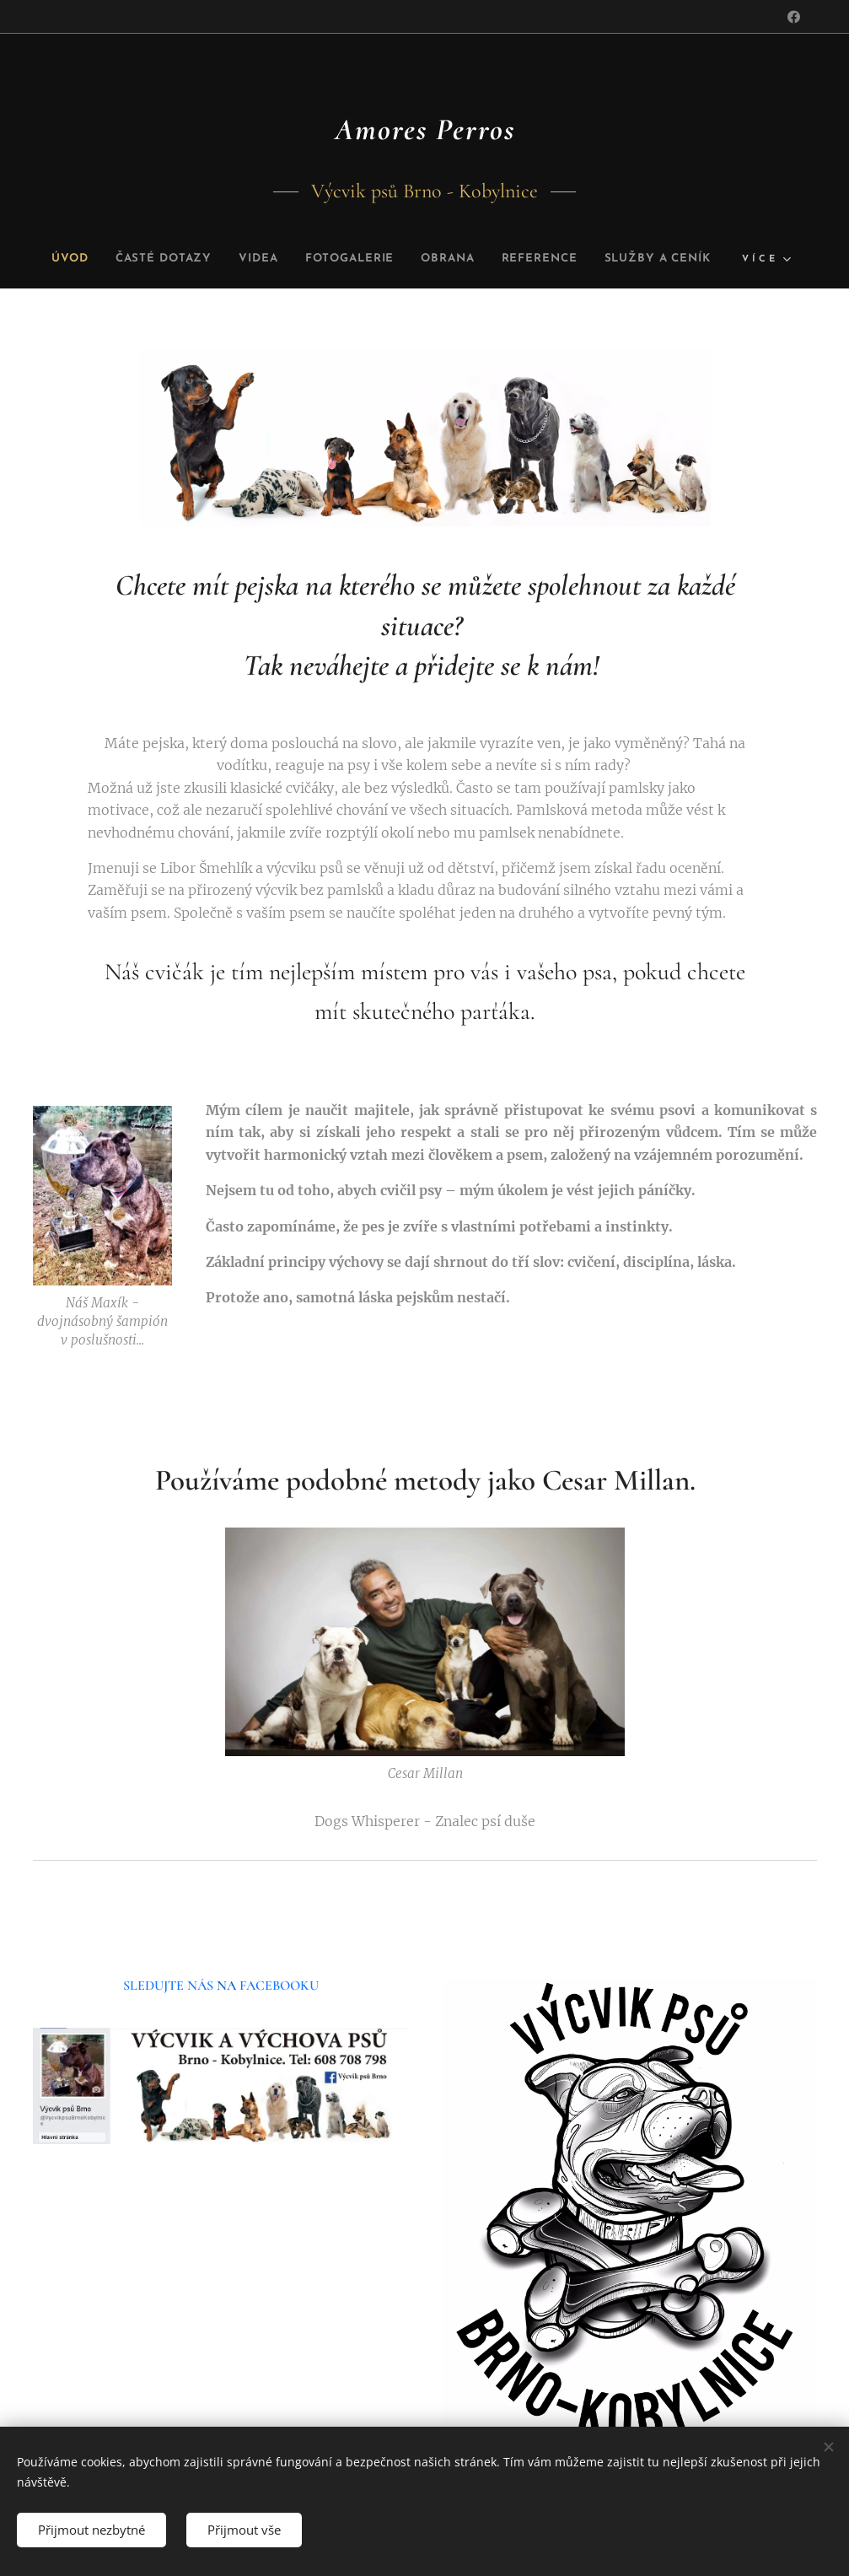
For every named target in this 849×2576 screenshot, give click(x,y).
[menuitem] (116, 259)
